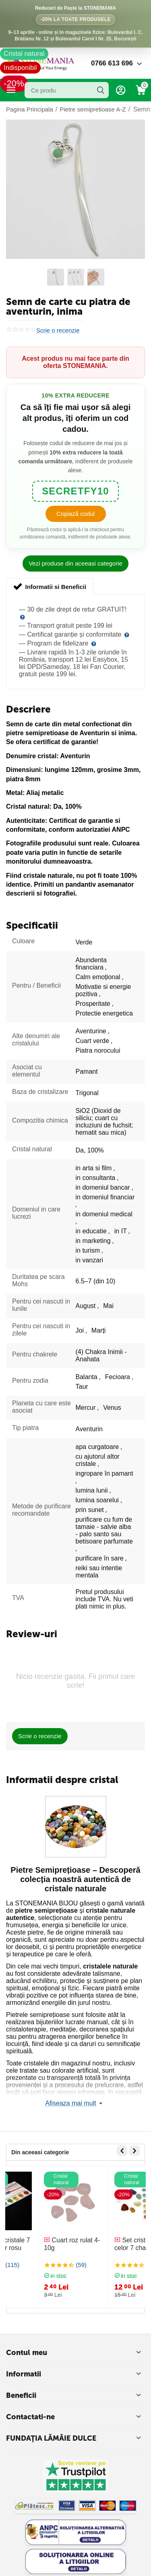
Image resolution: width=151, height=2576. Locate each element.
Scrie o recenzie (58, 330)
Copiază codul (75, 513)
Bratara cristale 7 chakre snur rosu (39, 2244)
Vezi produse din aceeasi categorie (75, 563)
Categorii (11, 90)
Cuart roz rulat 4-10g (110, 2244)
